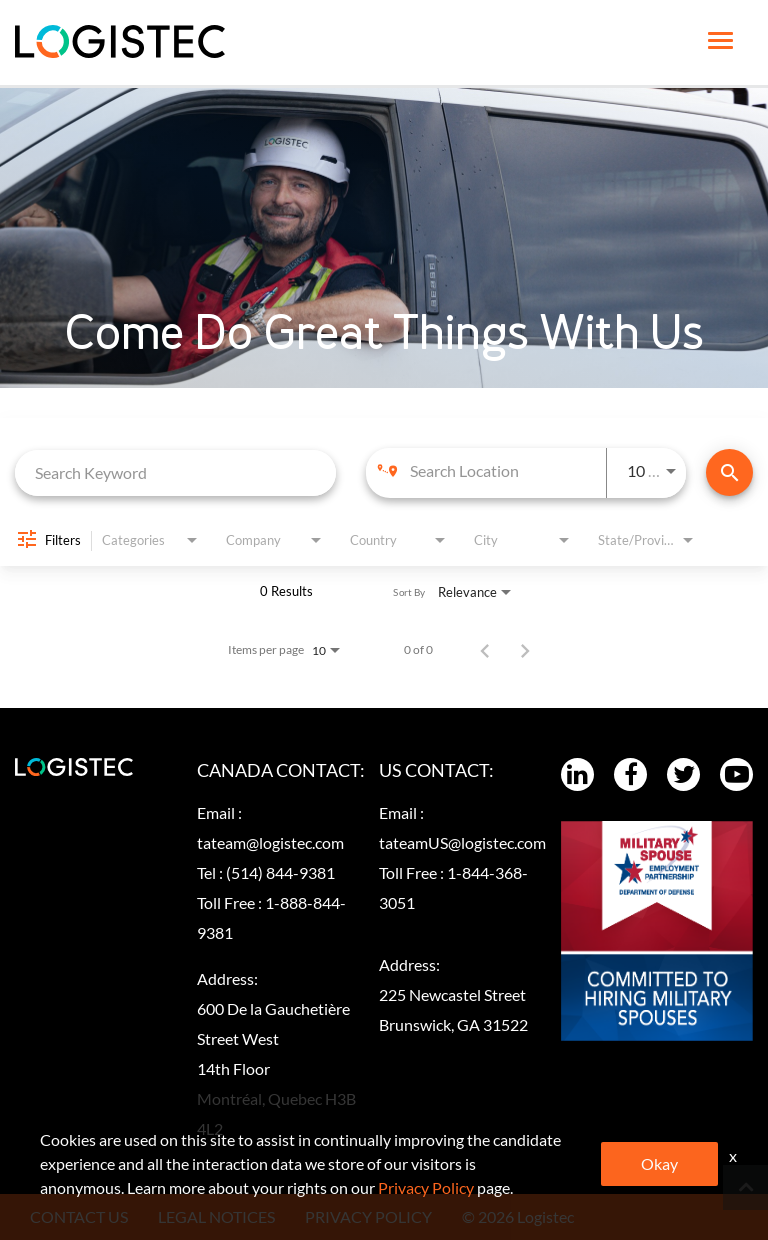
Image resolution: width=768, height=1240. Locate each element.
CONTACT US (79, 1216)
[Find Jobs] (729, 472)
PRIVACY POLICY (368, 1216)
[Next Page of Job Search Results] (525, 650)
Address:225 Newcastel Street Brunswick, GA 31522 (453, 994)
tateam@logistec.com (270, 842)
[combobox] (175, 472)
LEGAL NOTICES (216, 1216)
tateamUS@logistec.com (462, 842)
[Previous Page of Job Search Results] (485, 650)
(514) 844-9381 (280, 872)
